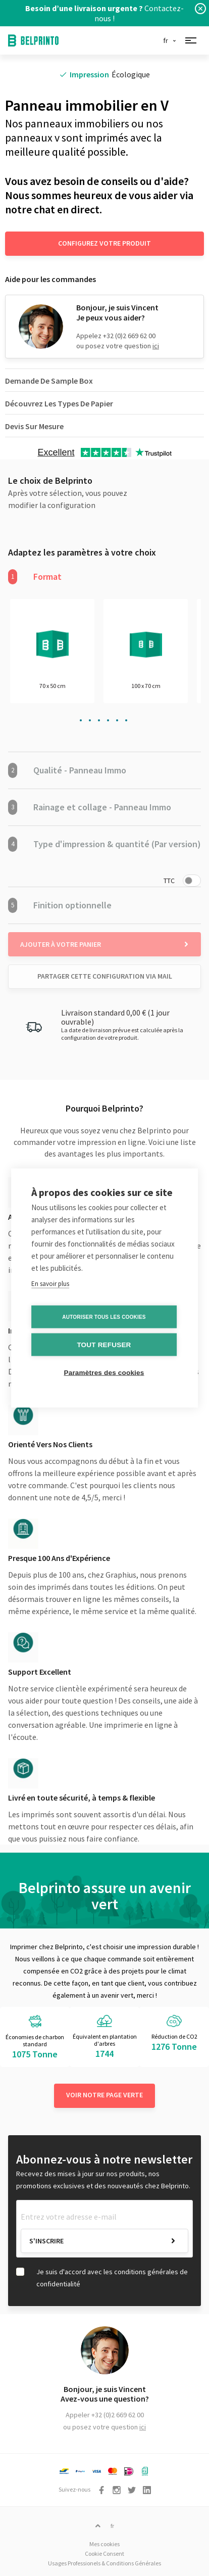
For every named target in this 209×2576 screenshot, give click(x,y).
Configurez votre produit (104, 243)
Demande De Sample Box (49, 381)
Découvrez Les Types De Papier (59, 403)
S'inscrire (46, 2240)
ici (155, 345)
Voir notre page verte (104, 2094)
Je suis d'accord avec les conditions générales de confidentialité (112, 2277)
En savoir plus (50, 1283)
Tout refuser (104, 1345)
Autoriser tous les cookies (103, 1316)
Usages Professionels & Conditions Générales (104, 2563)
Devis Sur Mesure (34, 426)
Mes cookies (104, 2544)
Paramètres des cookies (104, 1372)
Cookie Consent (104, 2553)
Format (35, 576)
